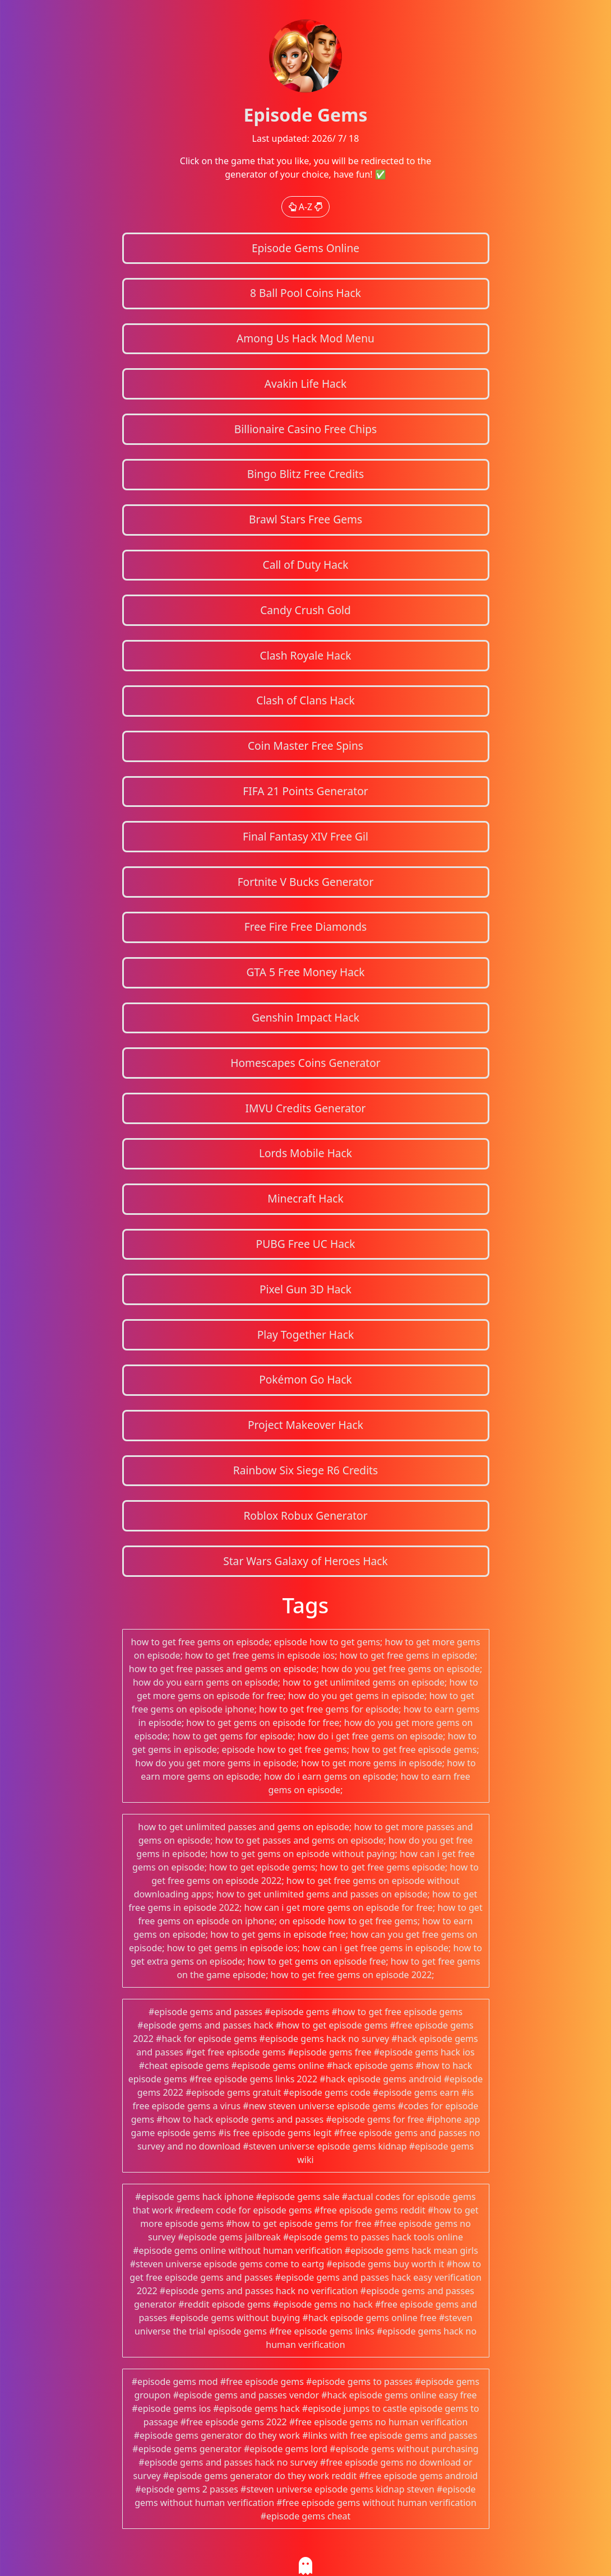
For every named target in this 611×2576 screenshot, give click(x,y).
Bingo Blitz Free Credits (305, 473)
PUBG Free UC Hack (305, 1243)
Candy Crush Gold (305, 610)
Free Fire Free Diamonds (305, 926)
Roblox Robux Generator (305, 1515)
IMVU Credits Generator (305, 1108)
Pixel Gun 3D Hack (305, 1289)
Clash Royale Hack (305, 655)
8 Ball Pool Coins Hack (305, 292)
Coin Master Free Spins (305, 745)
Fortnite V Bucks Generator (306, 881)
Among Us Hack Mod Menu (305, 338)
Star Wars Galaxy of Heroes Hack (305, 1560)
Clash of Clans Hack (305, 700)
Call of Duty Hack (306, 564)
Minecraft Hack (305, 1198)
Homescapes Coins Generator (305, 1062)
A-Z (306, 207)
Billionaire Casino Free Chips (305, 429)
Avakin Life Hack (306, 383)
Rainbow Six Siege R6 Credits (305, 1470)
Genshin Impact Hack (305, 1017)
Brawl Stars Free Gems (305, 519)
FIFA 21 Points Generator (305, 791)
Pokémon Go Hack (305, 1379)
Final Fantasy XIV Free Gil (305, 836)
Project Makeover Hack (305, 1424)
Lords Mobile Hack (305, 1153)
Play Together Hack (305, 1334)
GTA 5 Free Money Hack (305, 972)
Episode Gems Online (305, 248)
